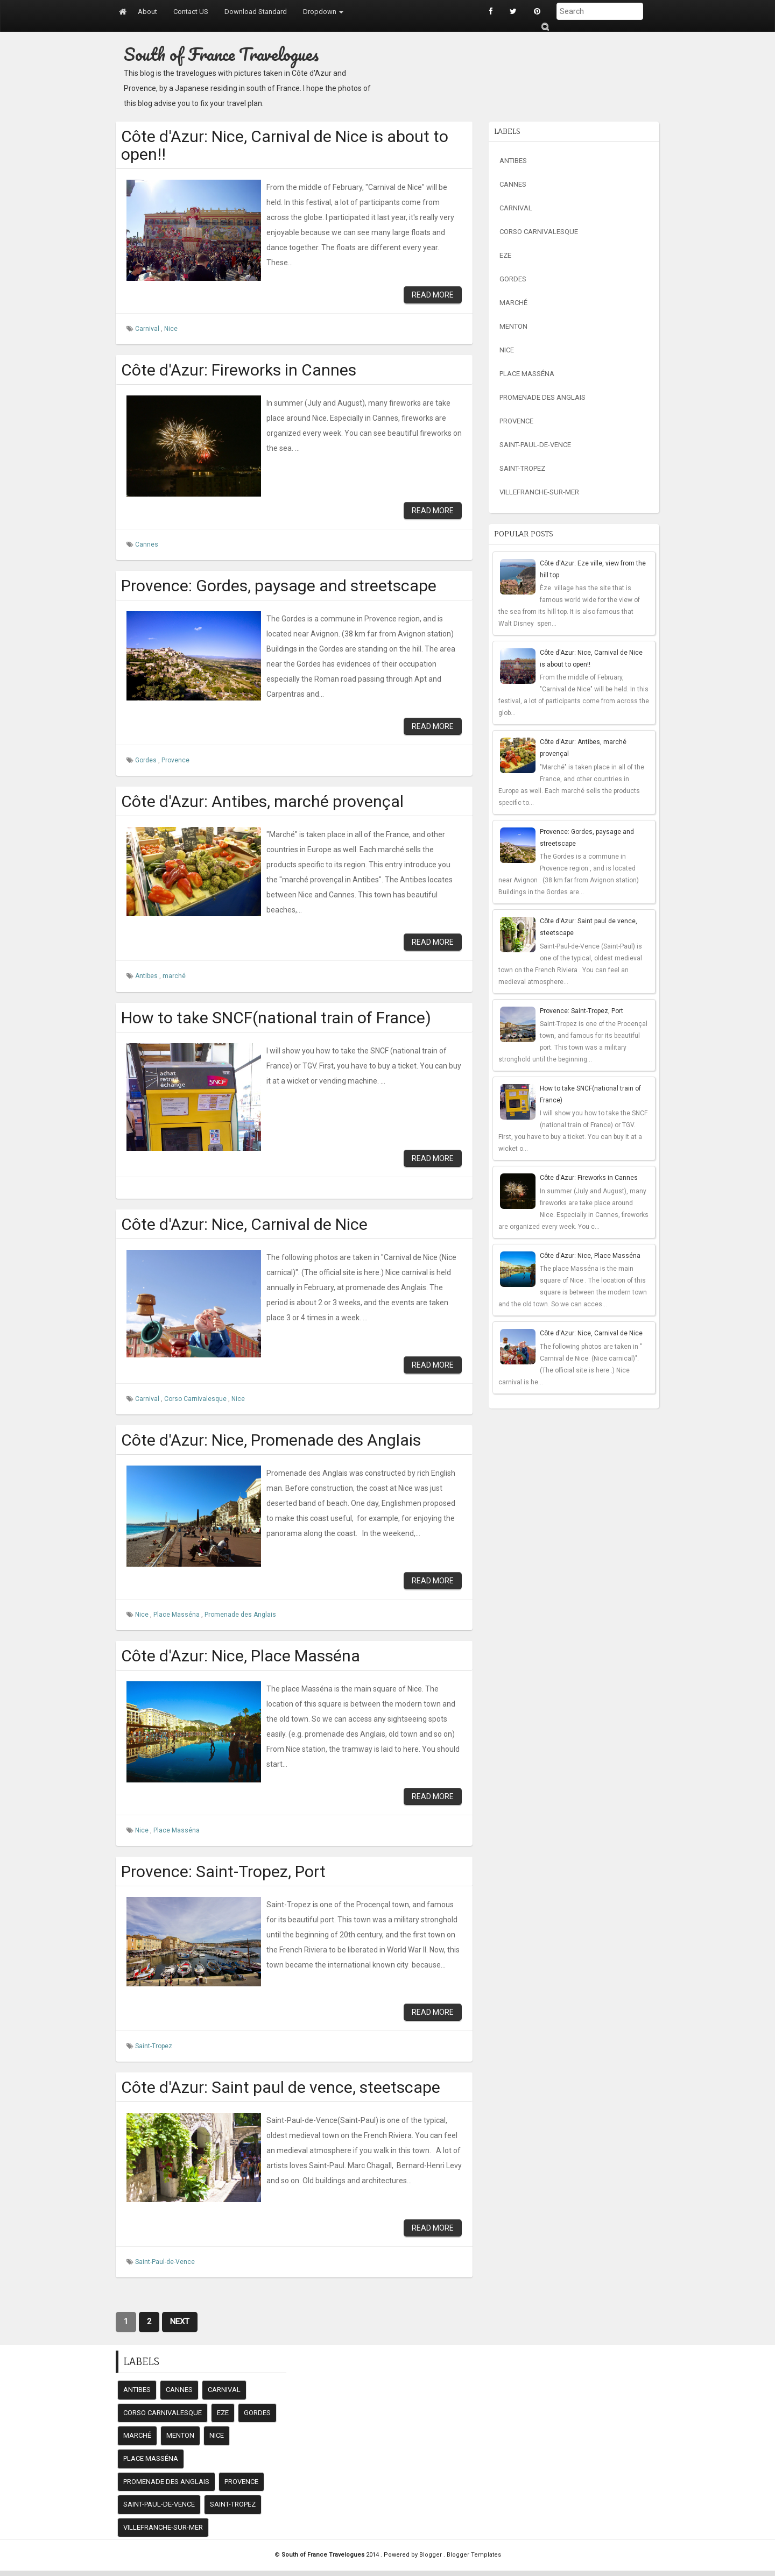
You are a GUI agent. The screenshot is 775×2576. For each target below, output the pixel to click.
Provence (175, 760)
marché (174, 976)
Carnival (148, 328)
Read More (433, 295)
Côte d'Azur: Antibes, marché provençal (262, 801)
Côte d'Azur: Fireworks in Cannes (238, 369)
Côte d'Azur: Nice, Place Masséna (240, 1655)
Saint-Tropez (153, 2046)
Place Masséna (177, 1614)
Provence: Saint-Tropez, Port (223, 1871)
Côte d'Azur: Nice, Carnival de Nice (244, 1224)
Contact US (190, 12)
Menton (513, 326)
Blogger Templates (474, 2554)
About (147, 12)
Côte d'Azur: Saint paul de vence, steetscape (280, 2087)
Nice (171, 328)
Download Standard (255, 12)
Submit (544, 27)
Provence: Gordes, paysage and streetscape (278, 585)
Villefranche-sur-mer (539, 492)
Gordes (146, 760)
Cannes (146, 544)
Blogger (431, 2554)
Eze (505, 255)
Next (179, 2321)
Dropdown (323, 12)
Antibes (147, 976)
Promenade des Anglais (240, 1614)
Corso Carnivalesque (196, 1399)
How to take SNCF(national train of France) (276, 1017)
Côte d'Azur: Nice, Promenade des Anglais (271, 1440)
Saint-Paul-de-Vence (165, 2262)
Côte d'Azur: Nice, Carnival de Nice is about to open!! (284, 145)
